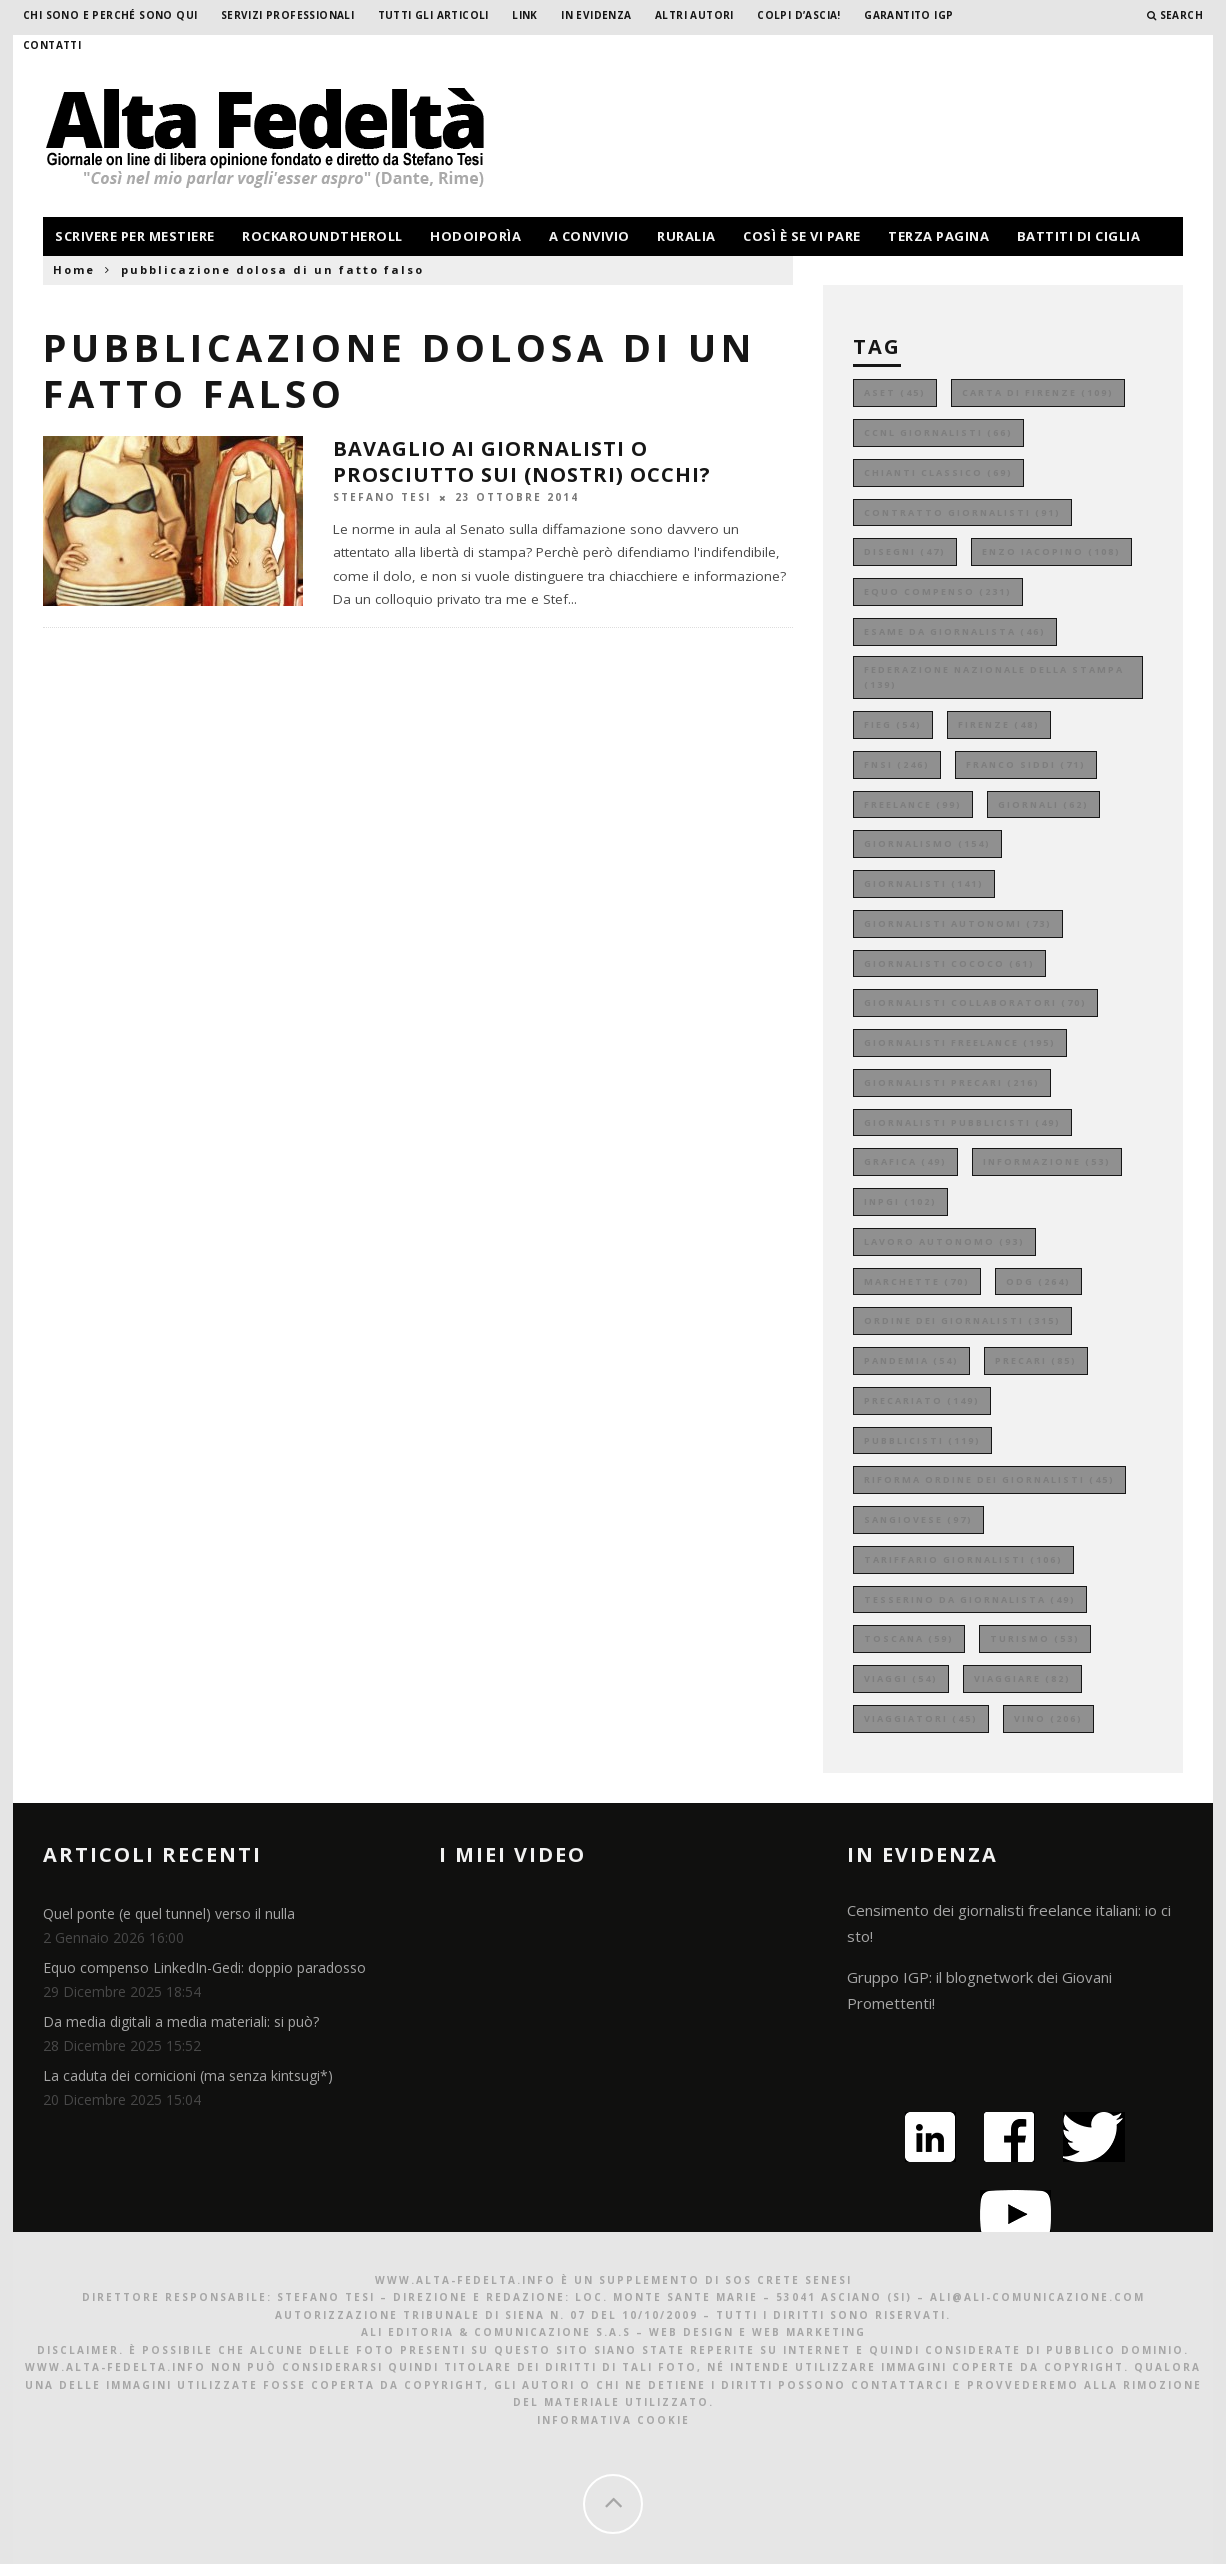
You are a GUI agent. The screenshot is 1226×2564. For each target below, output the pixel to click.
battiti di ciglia (1079, 236)
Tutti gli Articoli (433, 15)
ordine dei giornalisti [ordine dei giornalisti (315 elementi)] (962, 1320)
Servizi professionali (287, 15)
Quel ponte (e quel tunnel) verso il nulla (169, 1913)
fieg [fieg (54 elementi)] (893, 724)
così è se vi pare (802, 236)
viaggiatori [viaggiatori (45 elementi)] (921, 1718)
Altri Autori (694, 15)
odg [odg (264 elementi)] (1038, 1281)
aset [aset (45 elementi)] (895, 392)
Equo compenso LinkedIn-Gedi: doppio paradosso (204, 1967)
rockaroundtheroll (322, 236)
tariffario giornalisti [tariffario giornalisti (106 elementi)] (963, 1559)
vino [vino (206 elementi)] (1048, 1718)
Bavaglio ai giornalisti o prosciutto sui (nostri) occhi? (522, 461)
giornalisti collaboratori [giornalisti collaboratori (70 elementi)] (975, 1002)
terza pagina (938, 236)
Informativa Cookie (613, 2420)
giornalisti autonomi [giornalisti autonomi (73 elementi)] (958, 923)
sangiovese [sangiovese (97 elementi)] (918, 1519)
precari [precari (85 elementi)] (1036, 1360)
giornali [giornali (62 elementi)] (1043, 804)
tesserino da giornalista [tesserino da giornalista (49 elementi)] (970, 1599)
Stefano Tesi (382, 497)
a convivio (589, 236)
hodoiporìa (475, 236)
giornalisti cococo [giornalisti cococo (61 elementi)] (949, 963)
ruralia (686, 236)
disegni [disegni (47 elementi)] (905, 551)
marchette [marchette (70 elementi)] (917, 1281)
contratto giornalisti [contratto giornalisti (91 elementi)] (962, 512)
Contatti (52, 45)
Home (74, 269)
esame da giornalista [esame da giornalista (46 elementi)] (955, 631)
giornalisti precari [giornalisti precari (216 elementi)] (952, 1082)
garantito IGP (908, 15)
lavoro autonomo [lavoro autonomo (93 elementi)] (944, 1241)
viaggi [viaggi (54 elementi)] (901, 1678)
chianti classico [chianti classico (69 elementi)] (938, 472)
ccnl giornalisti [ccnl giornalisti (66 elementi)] (938, 432)
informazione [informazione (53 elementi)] (1047, 1161)
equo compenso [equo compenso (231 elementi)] (938, 591)
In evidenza (596, 15)
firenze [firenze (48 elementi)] (999, 724)
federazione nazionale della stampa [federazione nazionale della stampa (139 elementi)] (994, 677)
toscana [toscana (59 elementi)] (909, 1638)
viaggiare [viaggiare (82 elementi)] (1022, 1678)
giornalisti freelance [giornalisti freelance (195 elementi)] (960, 1042)
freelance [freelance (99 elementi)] (913, 804)
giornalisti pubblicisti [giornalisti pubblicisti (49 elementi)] (962, 1122)
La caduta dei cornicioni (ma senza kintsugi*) (188, 2075)
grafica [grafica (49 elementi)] (905, 1161)
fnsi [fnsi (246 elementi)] (897, 764)
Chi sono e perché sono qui (110, 15)
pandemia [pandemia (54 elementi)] (911, 1360)
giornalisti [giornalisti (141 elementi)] (924, 883)
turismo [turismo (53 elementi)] (1035, 1638)
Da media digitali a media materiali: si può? (181, 2021)
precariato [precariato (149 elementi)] (922, 1400)
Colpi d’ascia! (799, 15)
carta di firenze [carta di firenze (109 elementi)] (1038, 392)
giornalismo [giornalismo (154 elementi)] (927, 843)
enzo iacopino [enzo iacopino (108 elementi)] (1051, 551)
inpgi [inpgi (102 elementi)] (900, 1201)
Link (525, 15)
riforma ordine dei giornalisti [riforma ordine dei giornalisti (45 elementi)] (989, 1479)
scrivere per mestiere (135, 236)
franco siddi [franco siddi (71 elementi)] (1026, 764)
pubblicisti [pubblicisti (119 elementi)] (922, 1440)
